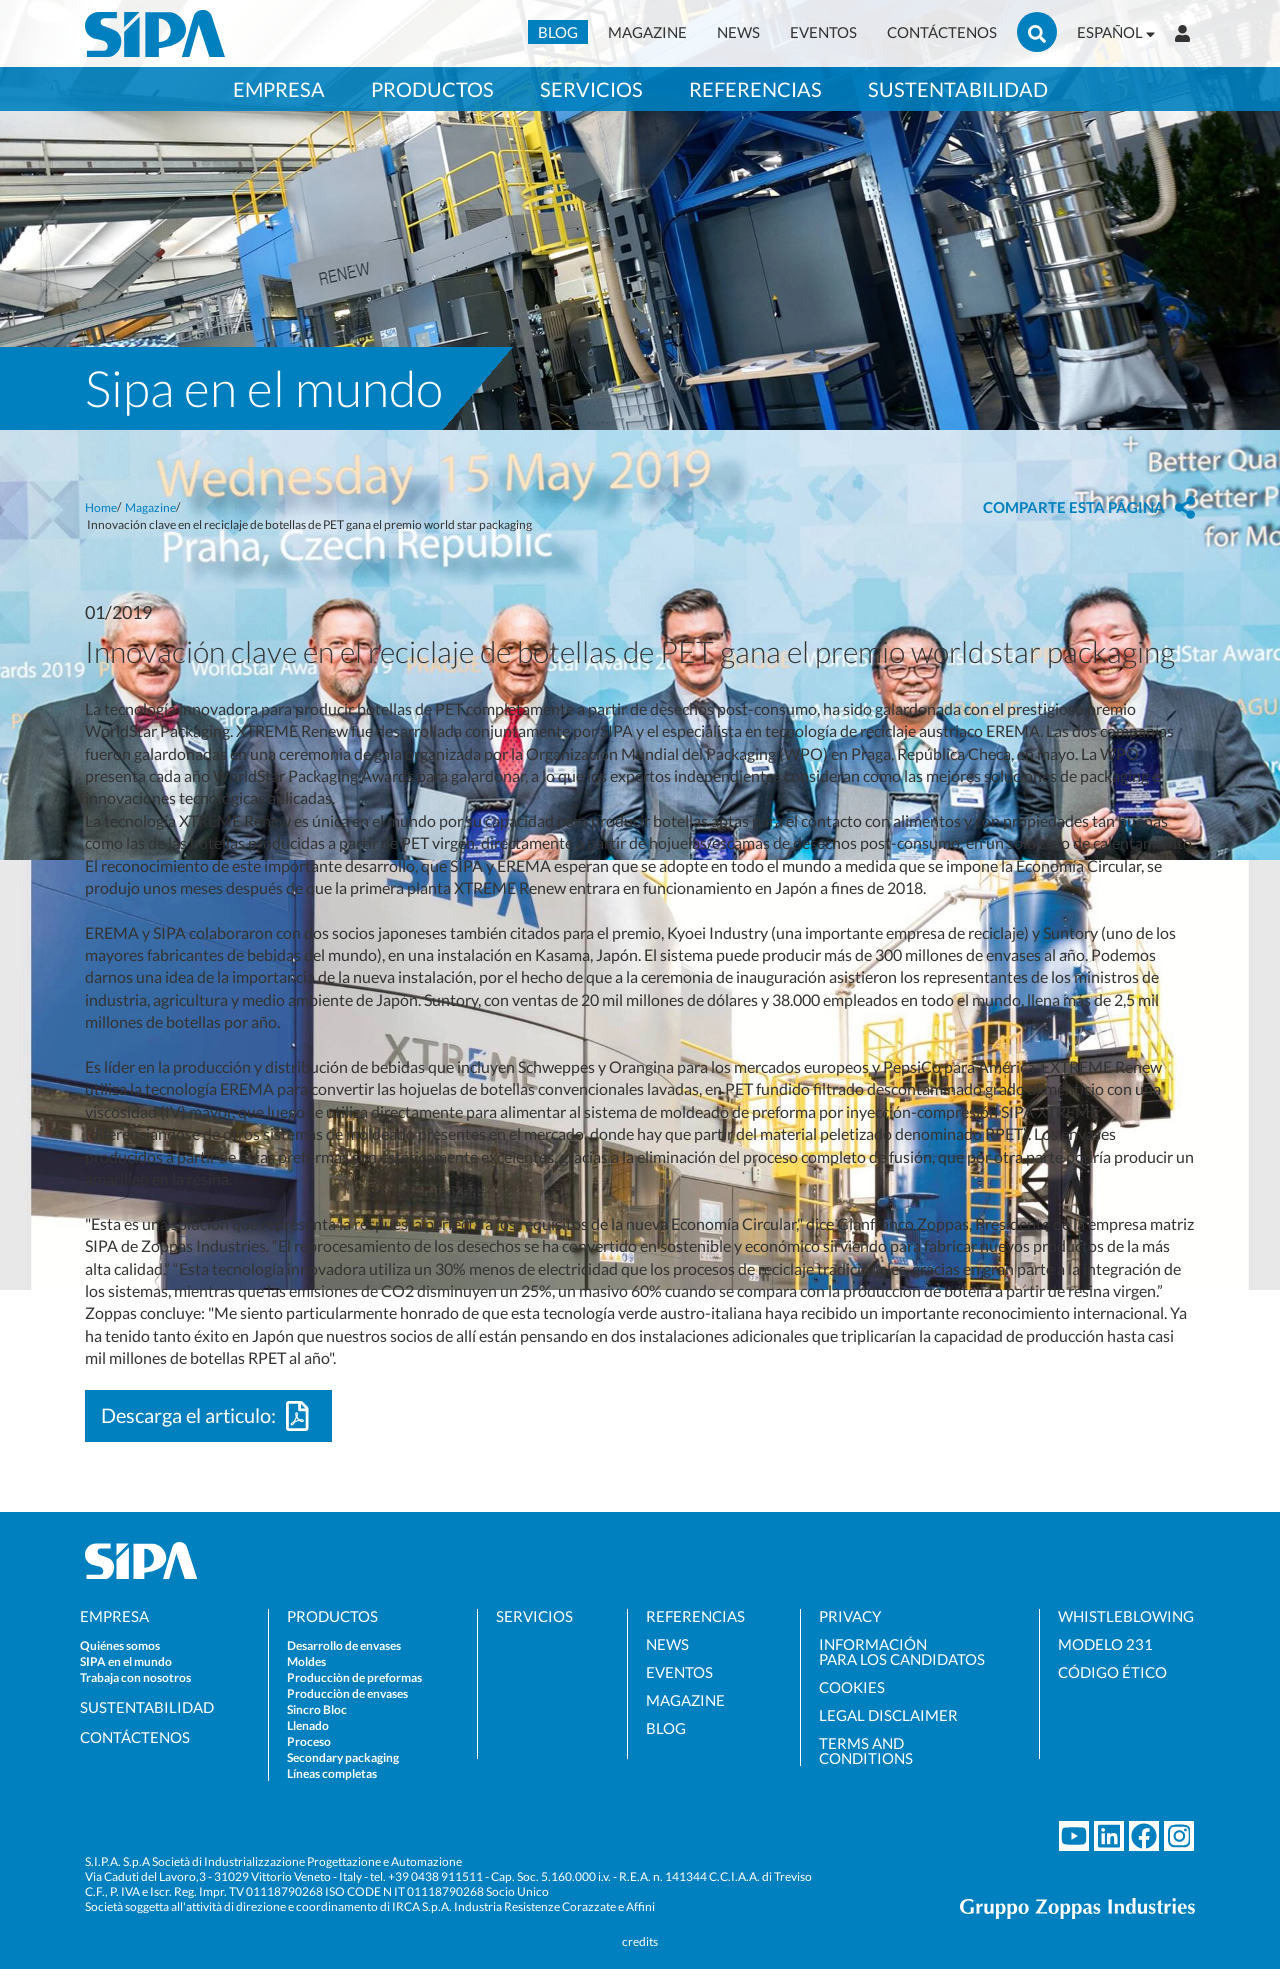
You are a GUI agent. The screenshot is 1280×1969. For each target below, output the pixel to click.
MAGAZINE (647, 32)
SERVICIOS (534, 1616)
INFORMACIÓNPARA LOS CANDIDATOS (902, 1652)
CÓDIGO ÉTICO (1112, 1672)
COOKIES (852, 1687)
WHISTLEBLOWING (1126, 1616)
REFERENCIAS (695, 1616)
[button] (1089, 507)
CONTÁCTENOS (942, 32)
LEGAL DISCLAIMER (888, 1715)
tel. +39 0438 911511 (426, 1876)
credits (640, 1941)
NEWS (738, 32)
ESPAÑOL (1116, 32)
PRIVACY (850, 1616)
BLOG (558, 32)
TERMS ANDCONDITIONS (866, 1751)
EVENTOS (823, 32)
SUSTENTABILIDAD (147, 1707)
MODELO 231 (1105, 1644)
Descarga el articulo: (208, 1416)
